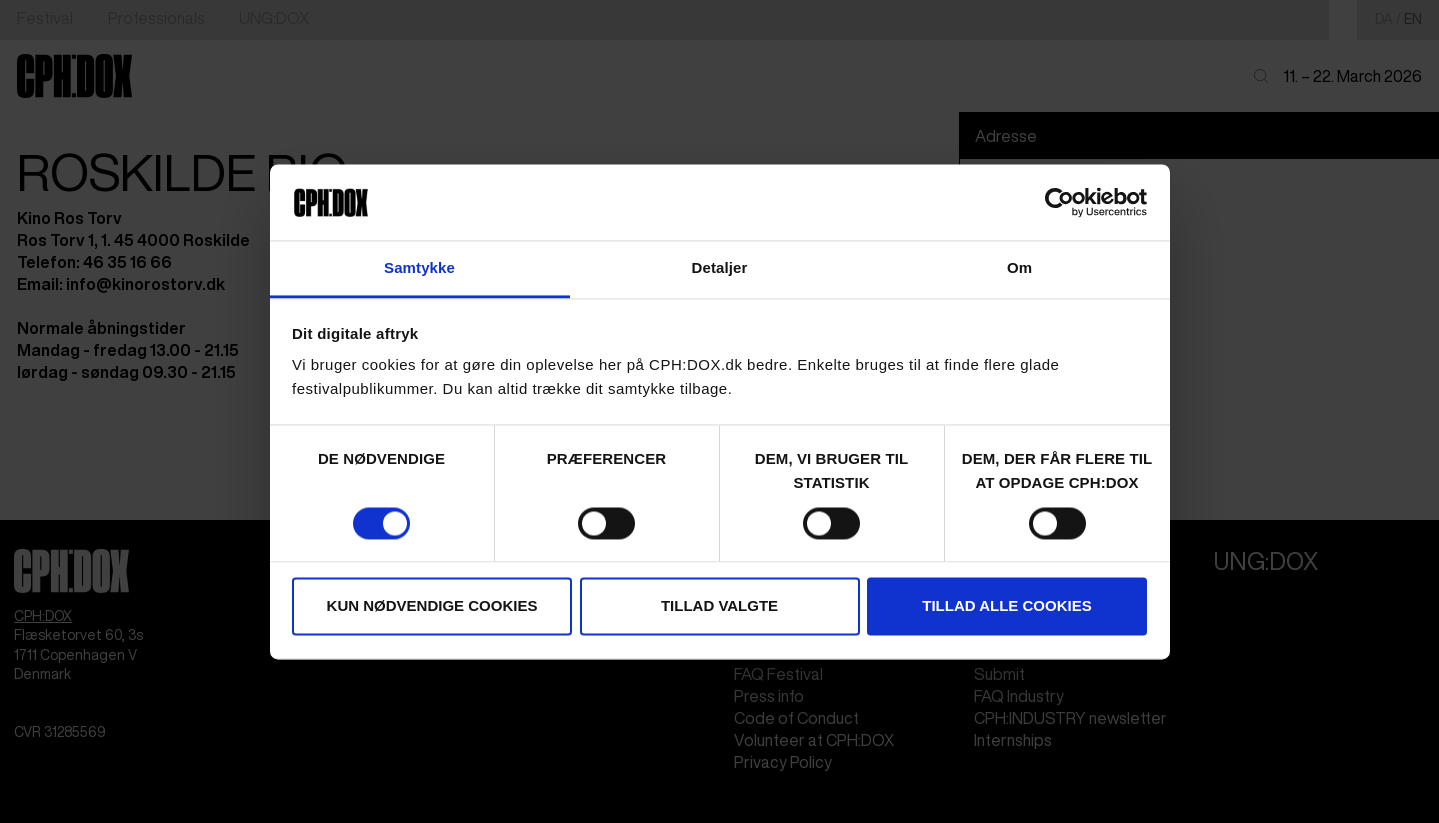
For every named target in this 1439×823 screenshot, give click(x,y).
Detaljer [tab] (720, 268)
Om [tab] (1019, 268)
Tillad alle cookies (1006, 606)
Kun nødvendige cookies (432, 606)
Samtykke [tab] (419, 268)
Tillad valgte (719, 606)
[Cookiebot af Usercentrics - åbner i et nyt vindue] (1059, 202)
